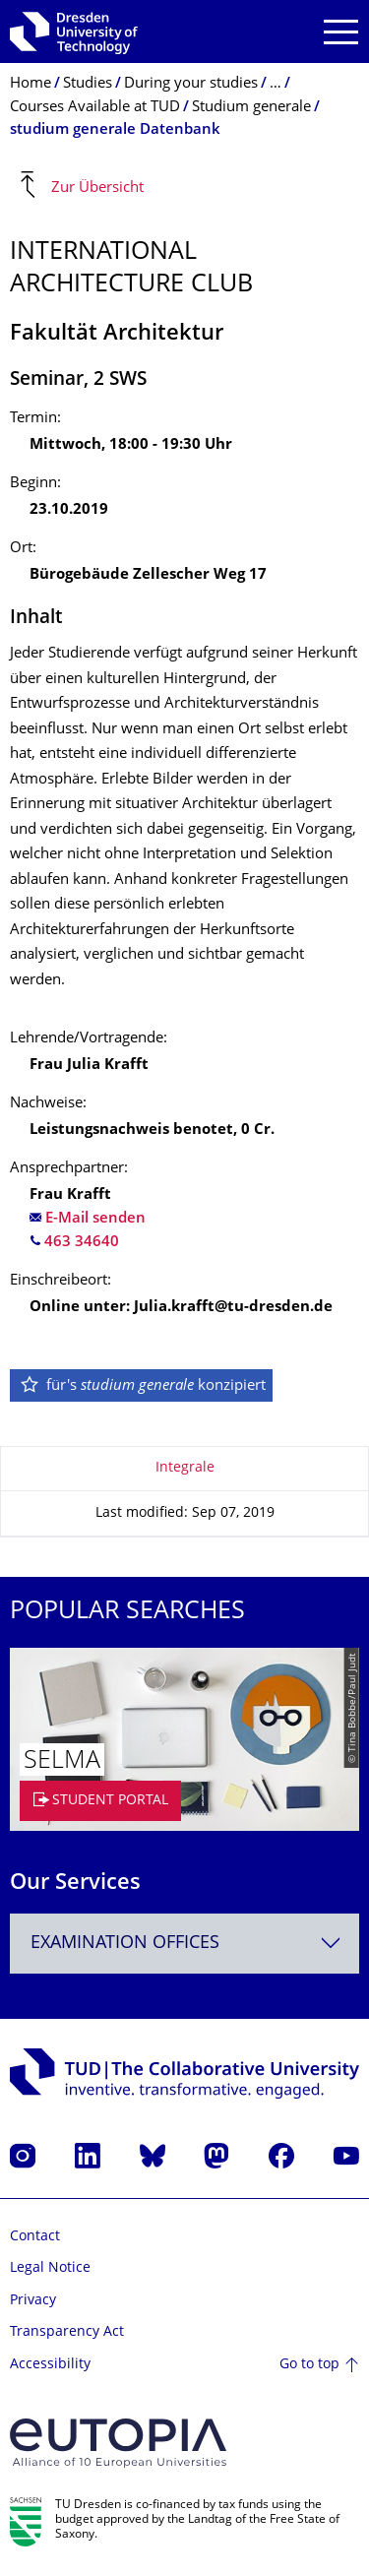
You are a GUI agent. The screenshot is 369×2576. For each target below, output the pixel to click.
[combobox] (184, 1944)
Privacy (33, 2300)
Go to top (309, 2364)
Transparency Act (67, 2332)
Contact (35, 2236)
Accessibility (50, 2364)
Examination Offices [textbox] (125, 1943)
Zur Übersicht (97, 187)
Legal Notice (50, 2268)
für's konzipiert (142, 1386)
